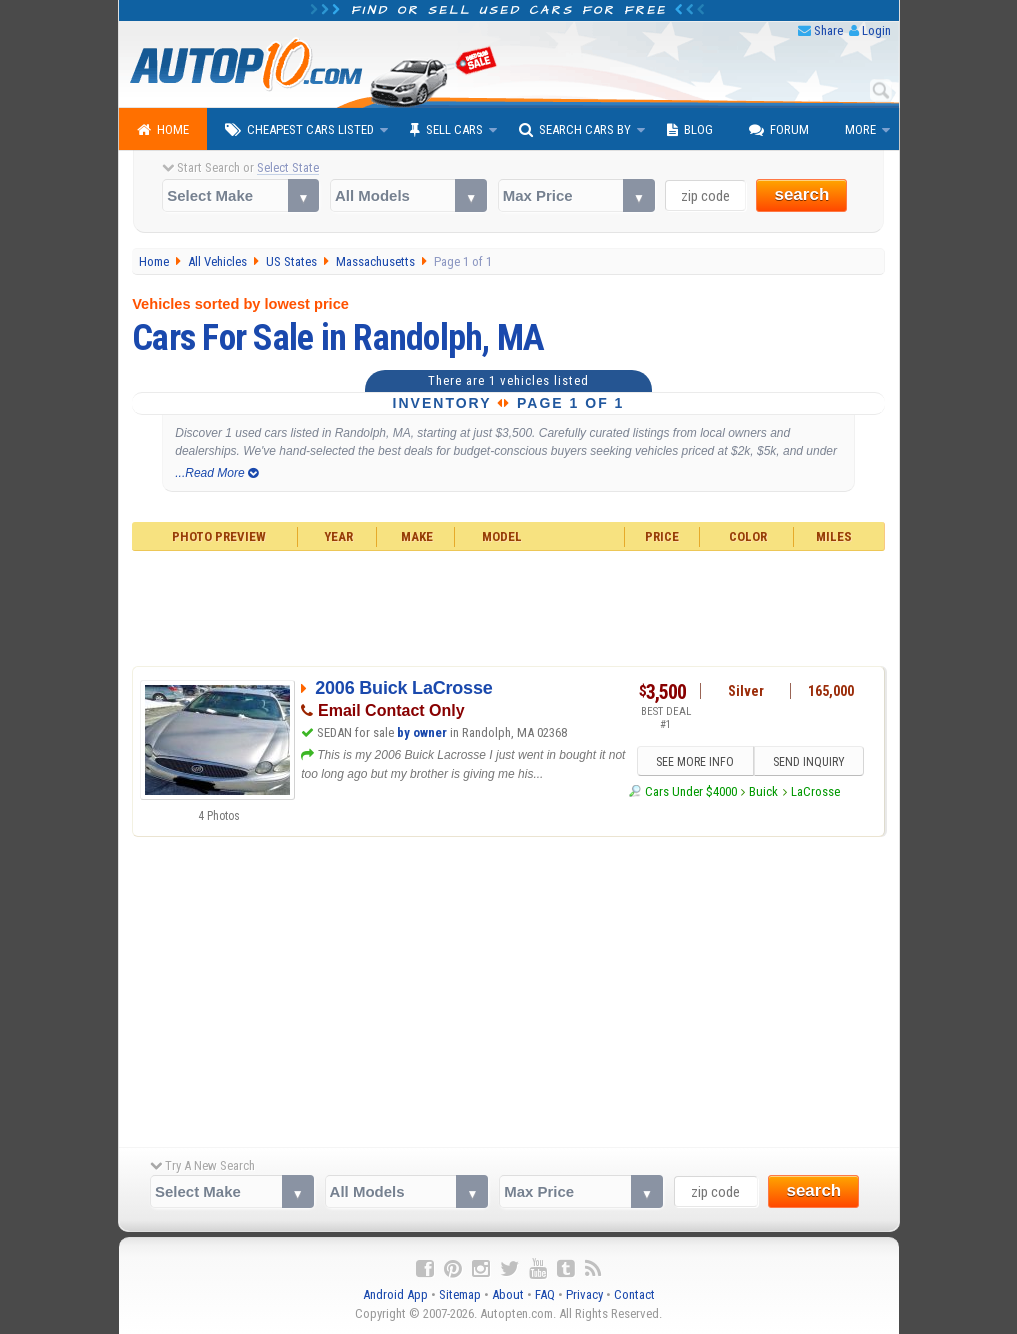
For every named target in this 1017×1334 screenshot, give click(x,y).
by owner (422, 732)
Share (828, 30)
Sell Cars (446, 130)
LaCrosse (815, 791)
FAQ (545, 1294)
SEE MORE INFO (695, 762)
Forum (779, 130)
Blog (690, 130)
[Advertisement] (508, 606)
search (801, 194)
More (860, 129)
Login (876, 30)
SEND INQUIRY (809, 762)
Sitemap (460, 1294)
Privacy (584, 1294)
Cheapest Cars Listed (299, 130)
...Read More (216, 473)
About (508, 1294)
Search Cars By (575, 130)
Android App (395, 1294)
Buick (763, 791)
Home (163, 130)
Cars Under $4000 (691, 791)
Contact (634, 1294)
